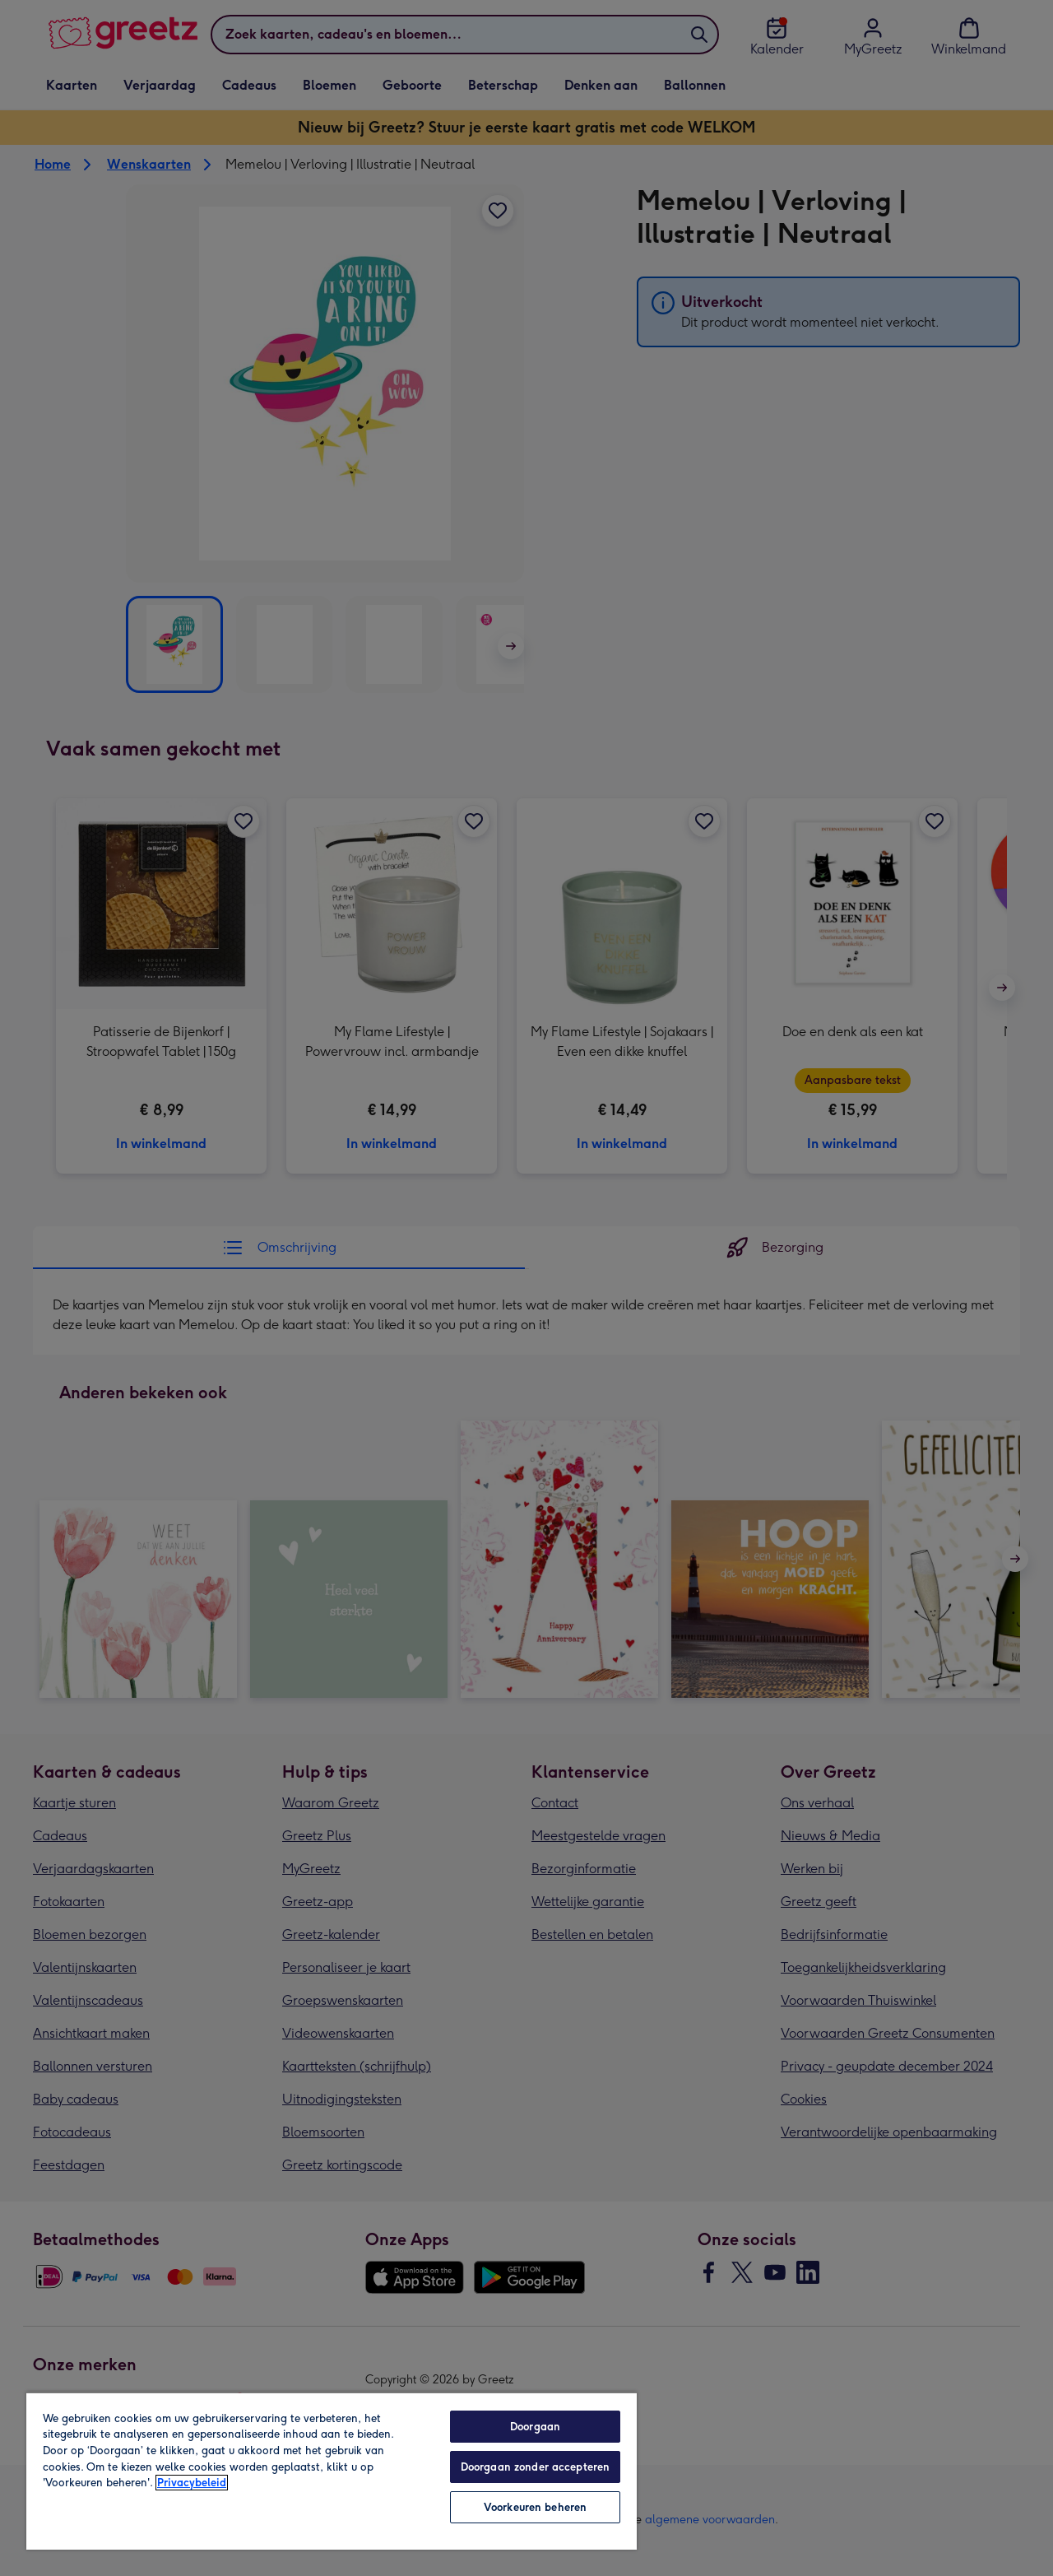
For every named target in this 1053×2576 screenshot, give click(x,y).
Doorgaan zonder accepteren (535, 2467)
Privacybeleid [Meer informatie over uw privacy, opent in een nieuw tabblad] (191, 2482)
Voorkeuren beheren (535, 2507)
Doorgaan (535, 2426)
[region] (331, 2471)
